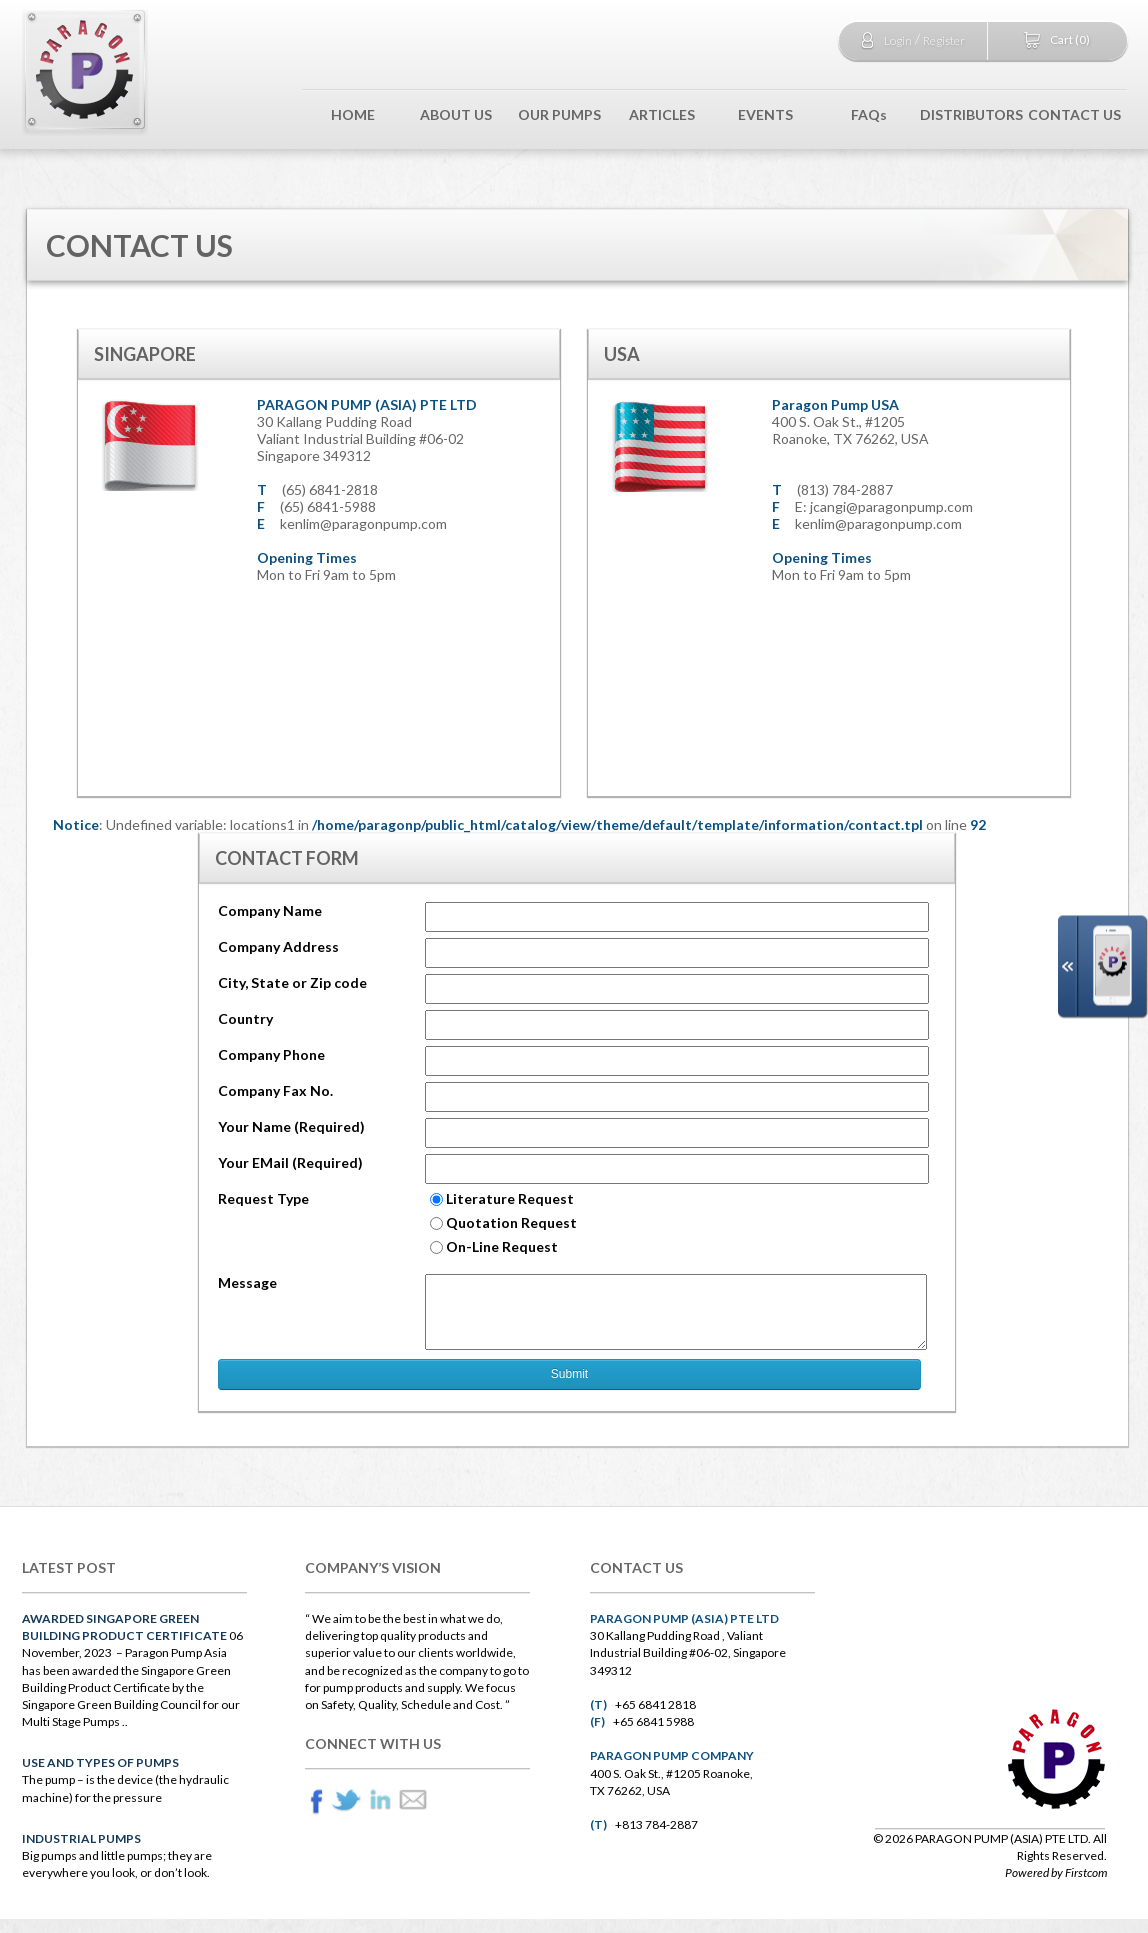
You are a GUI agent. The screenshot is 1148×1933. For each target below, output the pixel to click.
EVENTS (765, 114)
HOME (353, 114)
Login (898, 40)
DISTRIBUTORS (971, 114)
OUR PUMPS (559, 114)
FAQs (869, 114)
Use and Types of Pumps (100, 1762)
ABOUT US (456, 114)
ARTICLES (662, 114)
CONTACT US (1074, 114)
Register (944, 40)
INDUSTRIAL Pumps (81, 1838)
